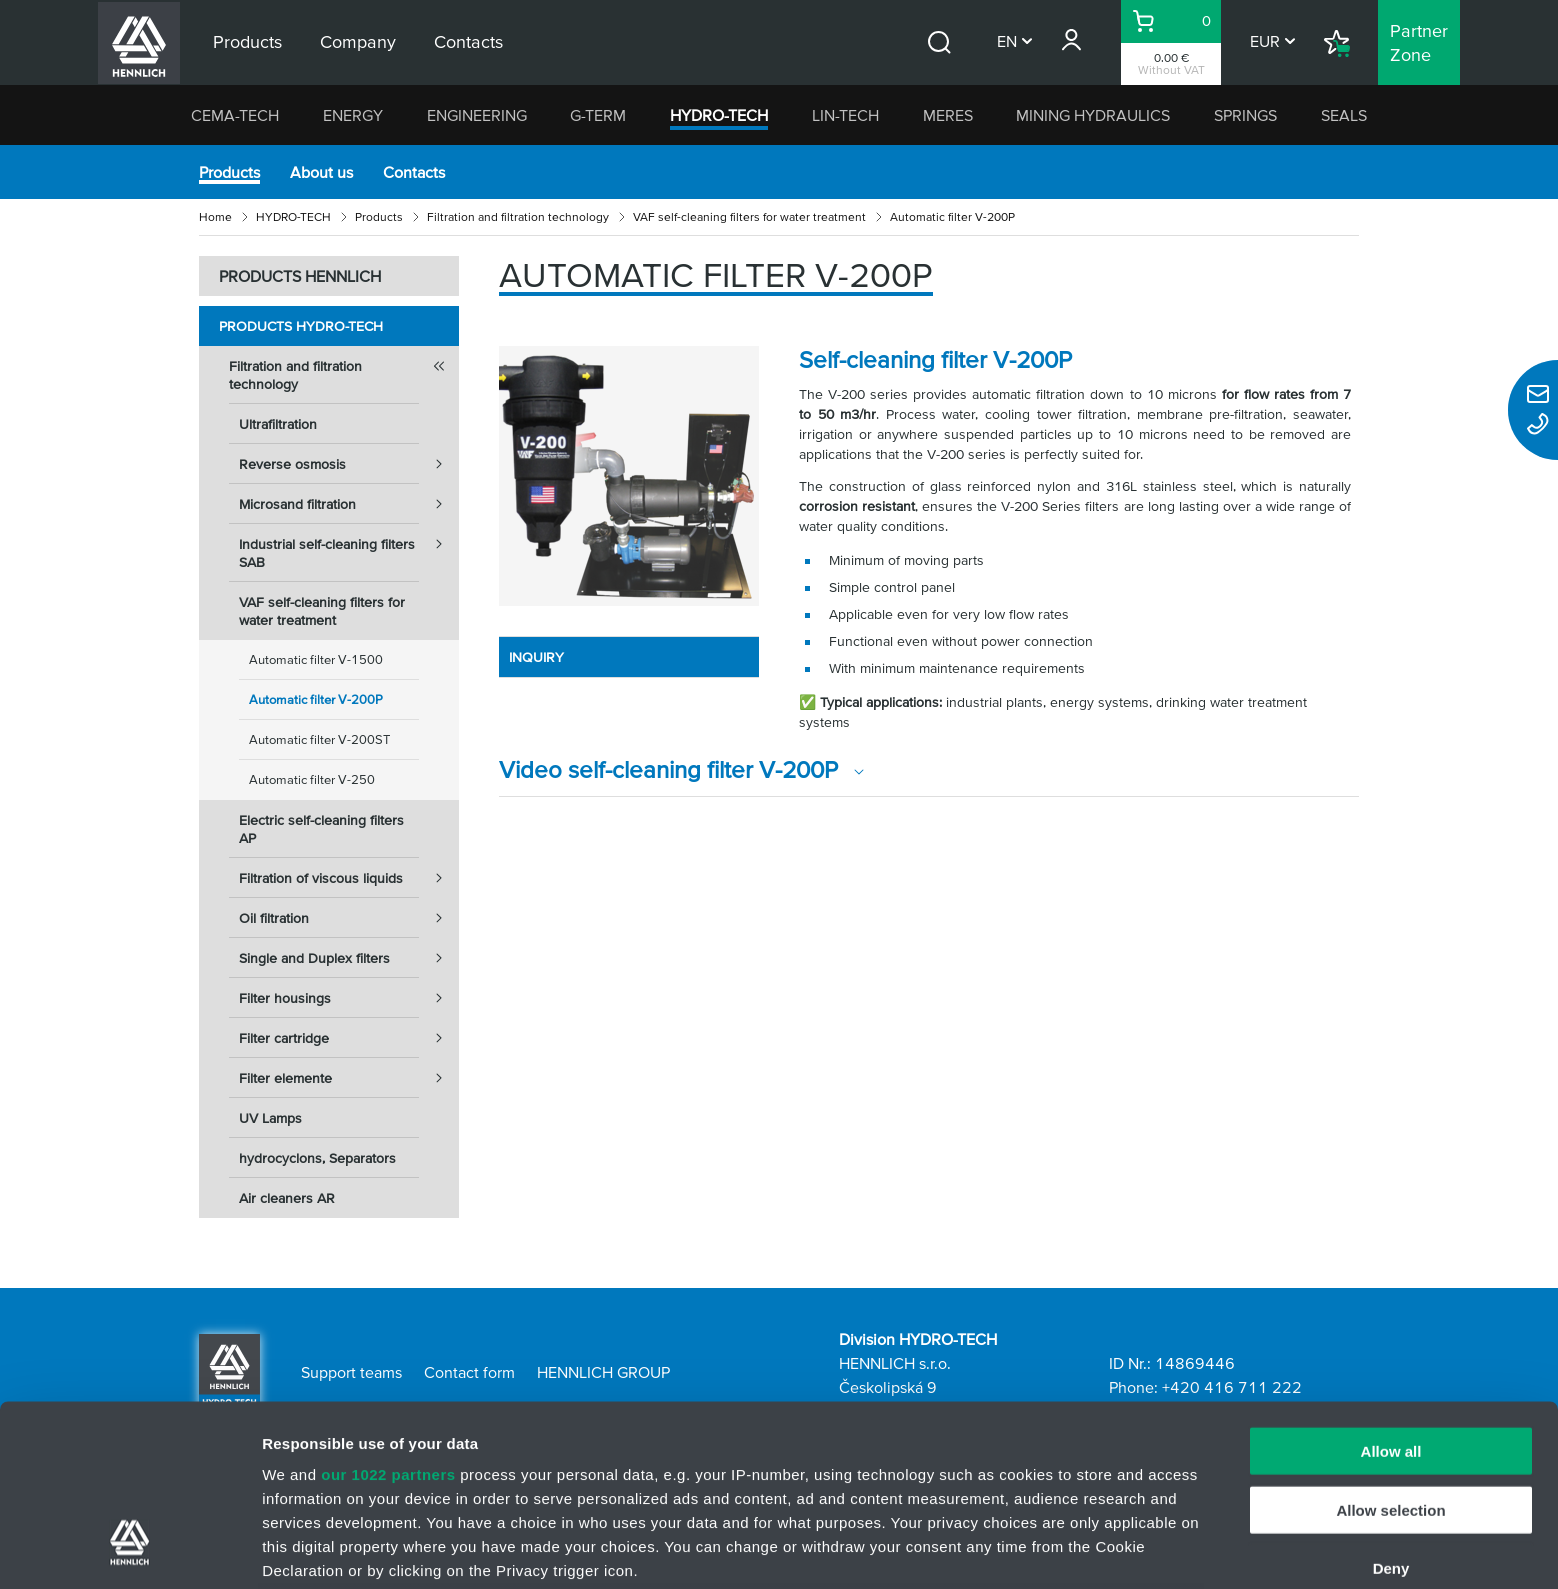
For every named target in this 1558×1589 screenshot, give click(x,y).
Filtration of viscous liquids (349, 878)
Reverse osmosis (349, 464)
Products (229, 172)
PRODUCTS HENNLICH (300, 276)
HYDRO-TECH (719, 115)
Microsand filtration (349, 504)
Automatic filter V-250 (312, 779)
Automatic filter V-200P (316, 699)
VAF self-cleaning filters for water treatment (749, 216)
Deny (1391, 1413)
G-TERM (598, 115)
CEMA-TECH (235, 115)
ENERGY (353, 115)
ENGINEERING (477, 115)
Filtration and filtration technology (518, 216)
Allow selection (1390, 1354)
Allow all (1391, 1296)
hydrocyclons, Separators (317, 1158)
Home (215, 216)
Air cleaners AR (287, 1198)
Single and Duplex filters (349, 958)
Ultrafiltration (278, 424)
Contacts (414, 172)
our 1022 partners (388, 1319)
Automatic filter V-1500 (316, 659)
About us (321, 172)
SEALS (1344, 115)
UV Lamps (270, 1118)
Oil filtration (349, 918)
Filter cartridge (349, 1038)
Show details (1049, 1549)
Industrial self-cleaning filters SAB (349, 547)
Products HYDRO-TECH (301, 326)
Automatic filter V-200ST (319, 739)
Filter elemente (349, 1078)
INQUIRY (536, 657)
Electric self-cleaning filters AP (321, 829)
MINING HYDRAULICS (1093, 115)
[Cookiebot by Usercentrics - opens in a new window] (129, 1550)
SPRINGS (1245, 115)
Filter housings (349, 998)
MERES (948, 115)
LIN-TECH (845, 115)
